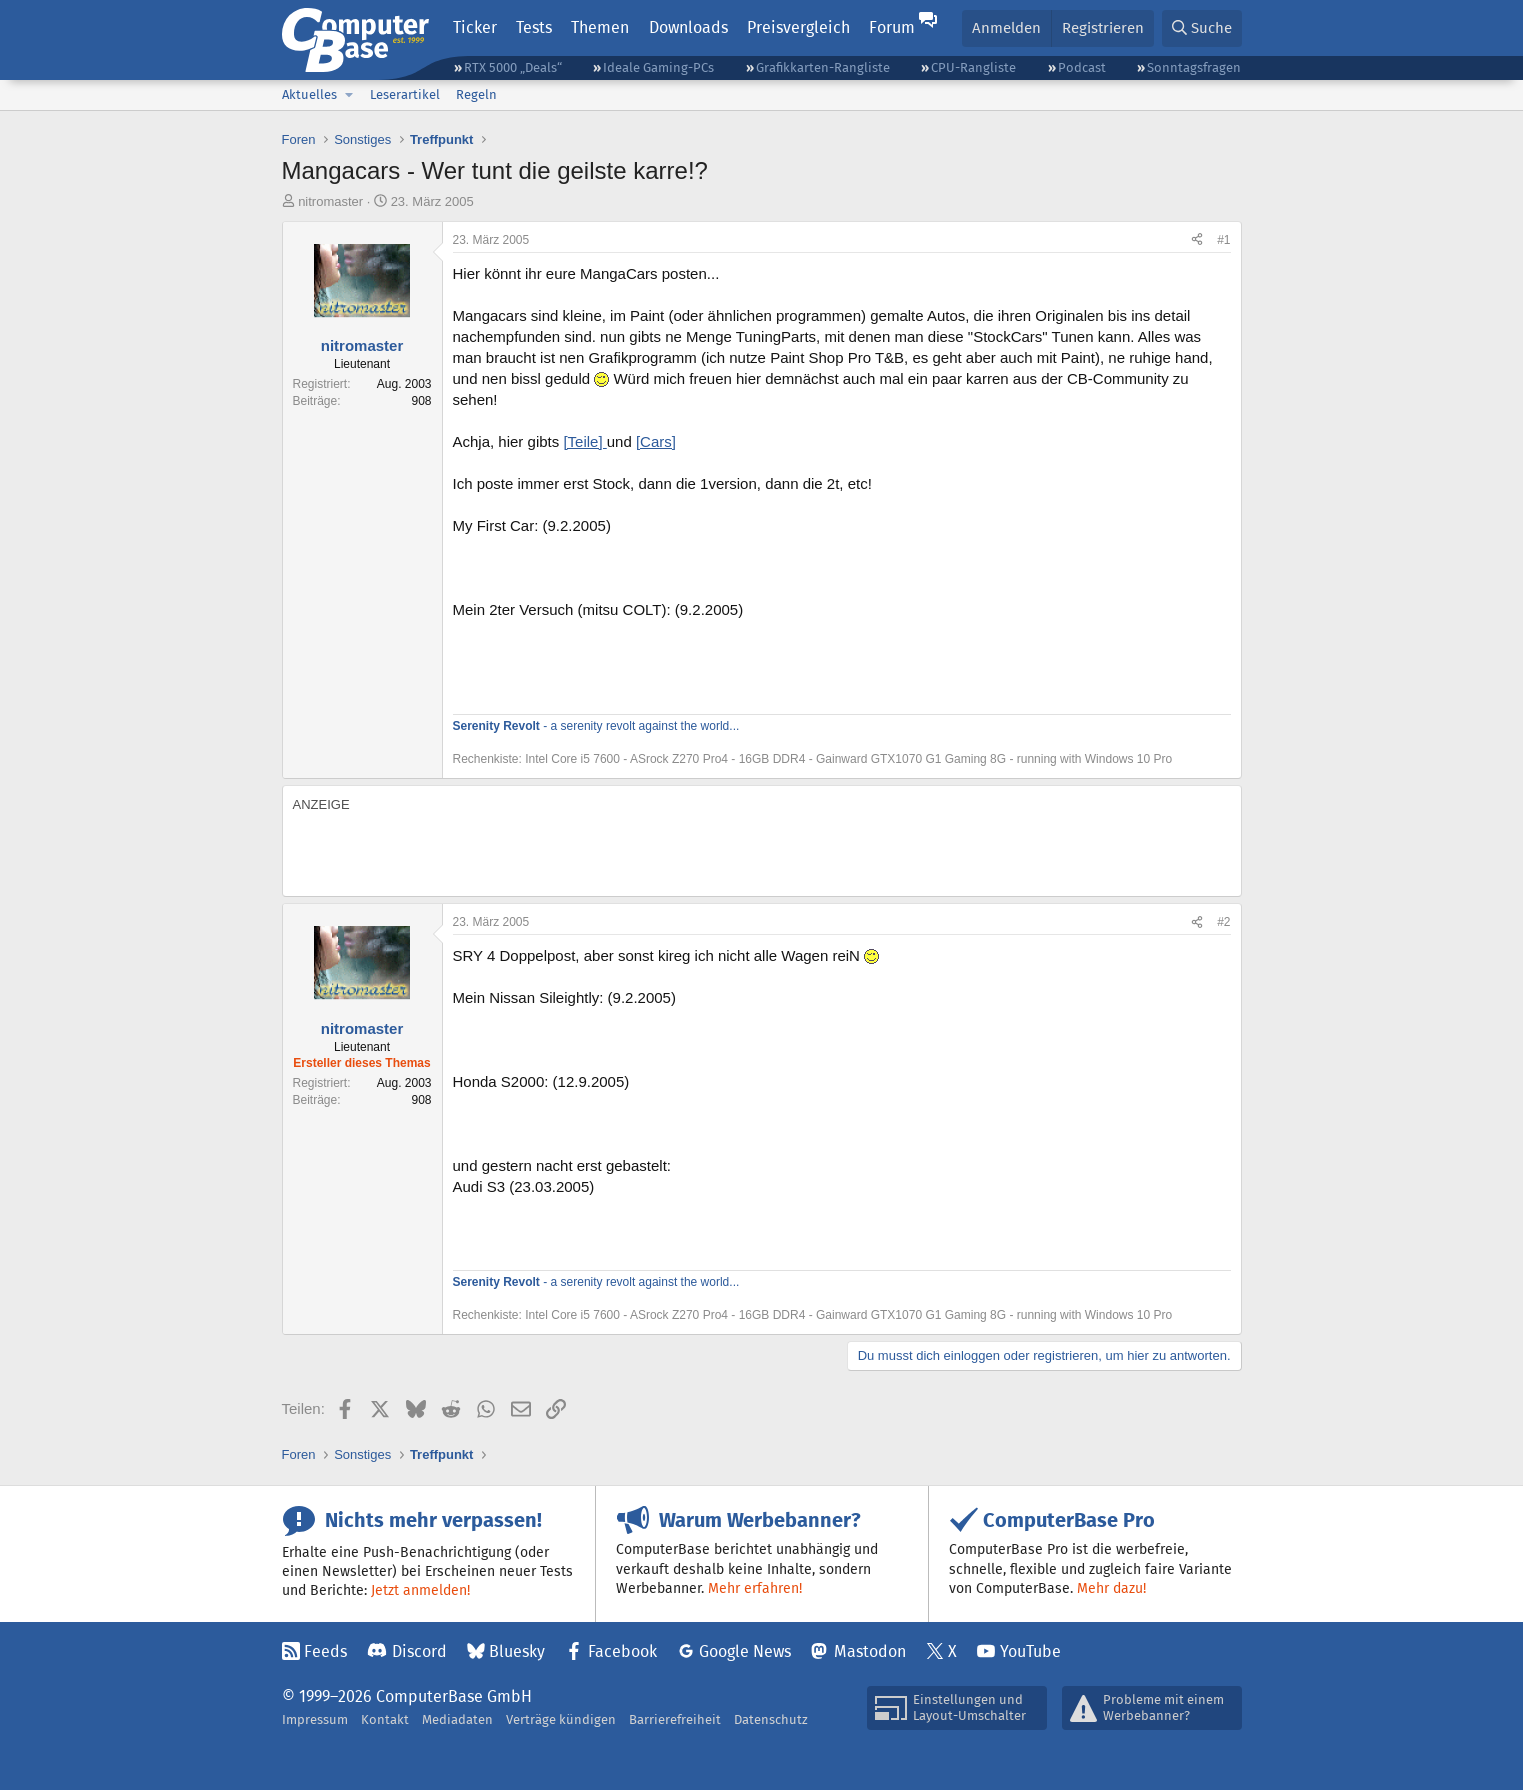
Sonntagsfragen (1194, 67)
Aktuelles (309, 94)
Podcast (1082, 67)
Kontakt (385, 1719)
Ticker (475, 27)
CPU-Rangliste (973, 67)
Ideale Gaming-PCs (658, 67)
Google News (745, 1651)
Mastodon (870, 1651)
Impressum (315, 1719)
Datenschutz (771, 1719)
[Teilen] (1197, 240)
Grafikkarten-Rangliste (823, 67)
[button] (350, 95)
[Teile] (584, 441)
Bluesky (517, 1651)
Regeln (476, 94)
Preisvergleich (798, 27)
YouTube (1030, 1651)
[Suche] (1202, 28)
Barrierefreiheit (675, 1719)
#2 (1223, 922)
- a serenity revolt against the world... (596, 726)
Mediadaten (457, 1719)
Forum (892, 27)
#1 (1223, 240)
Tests (534, 27)
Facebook (622, 1651)
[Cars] (656, 441)
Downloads (688, 27)
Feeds (325, 1651)
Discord (419, 1651)
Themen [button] (600, 27)
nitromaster (330, 201)
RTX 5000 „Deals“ (513, 67)
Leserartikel (405, 94)
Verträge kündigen (561, 1719)
